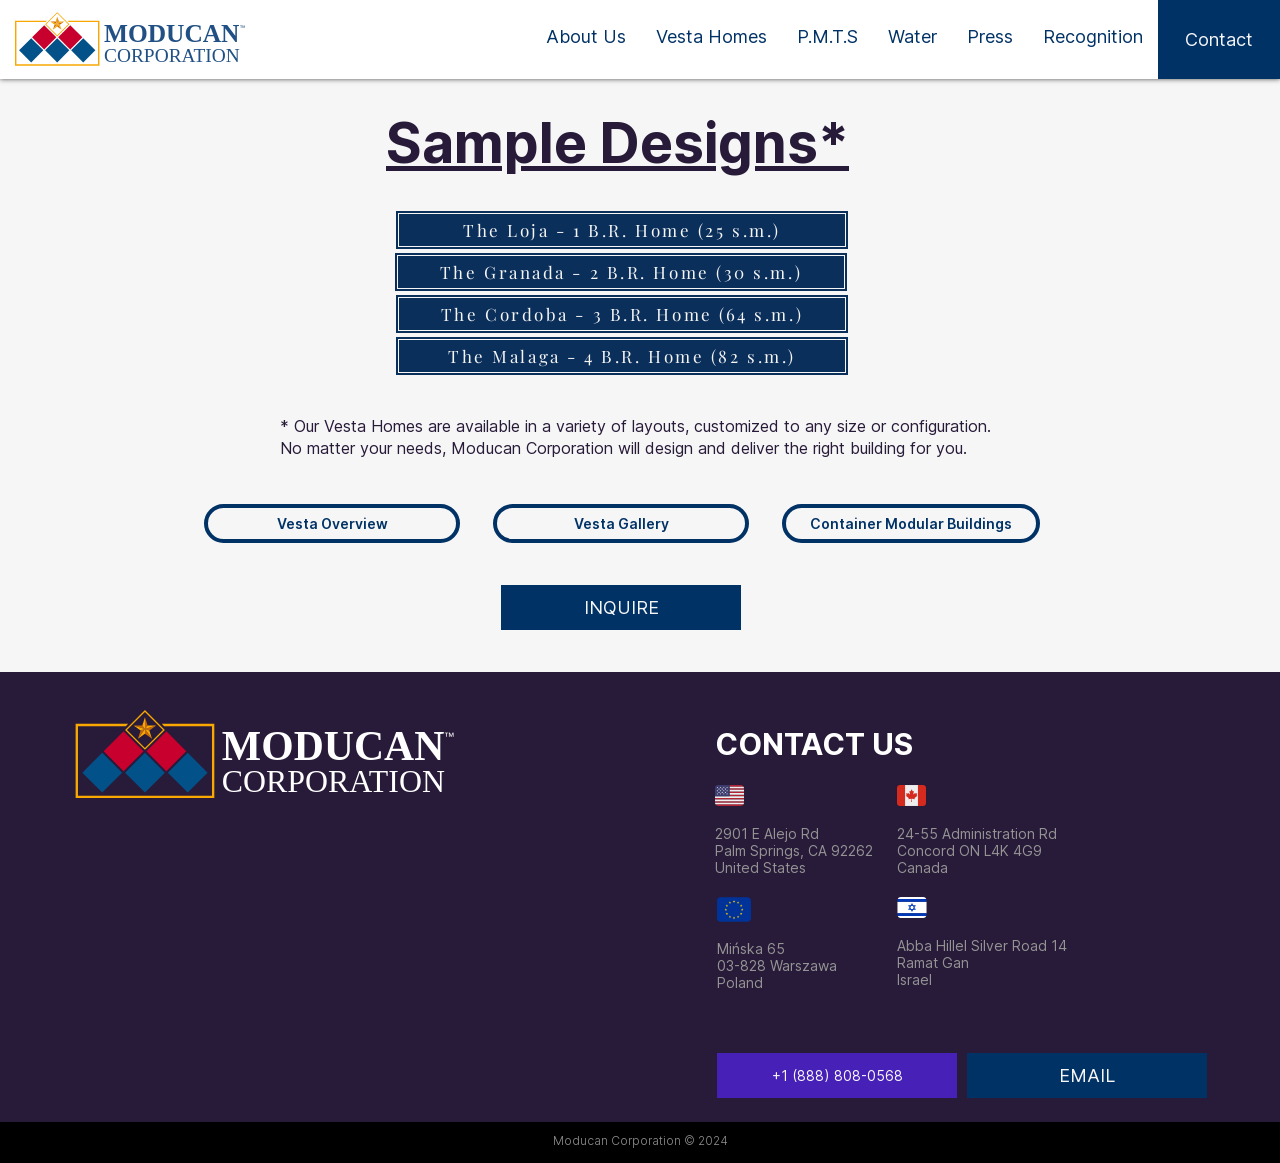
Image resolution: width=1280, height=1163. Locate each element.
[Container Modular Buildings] (911, 523)
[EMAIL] (1087, 1075)
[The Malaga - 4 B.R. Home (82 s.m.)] (622, 356)
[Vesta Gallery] (621, 523)
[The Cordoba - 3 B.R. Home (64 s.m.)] (622, 314)
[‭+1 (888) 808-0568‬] (837, 1075)
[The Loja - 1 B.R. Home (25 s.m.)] (622, 230)
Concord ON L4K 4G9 (969, 850)
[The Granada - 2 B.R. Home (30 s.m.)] (621, 272)
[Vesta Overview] (332, 523)
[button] (1219, 39)
